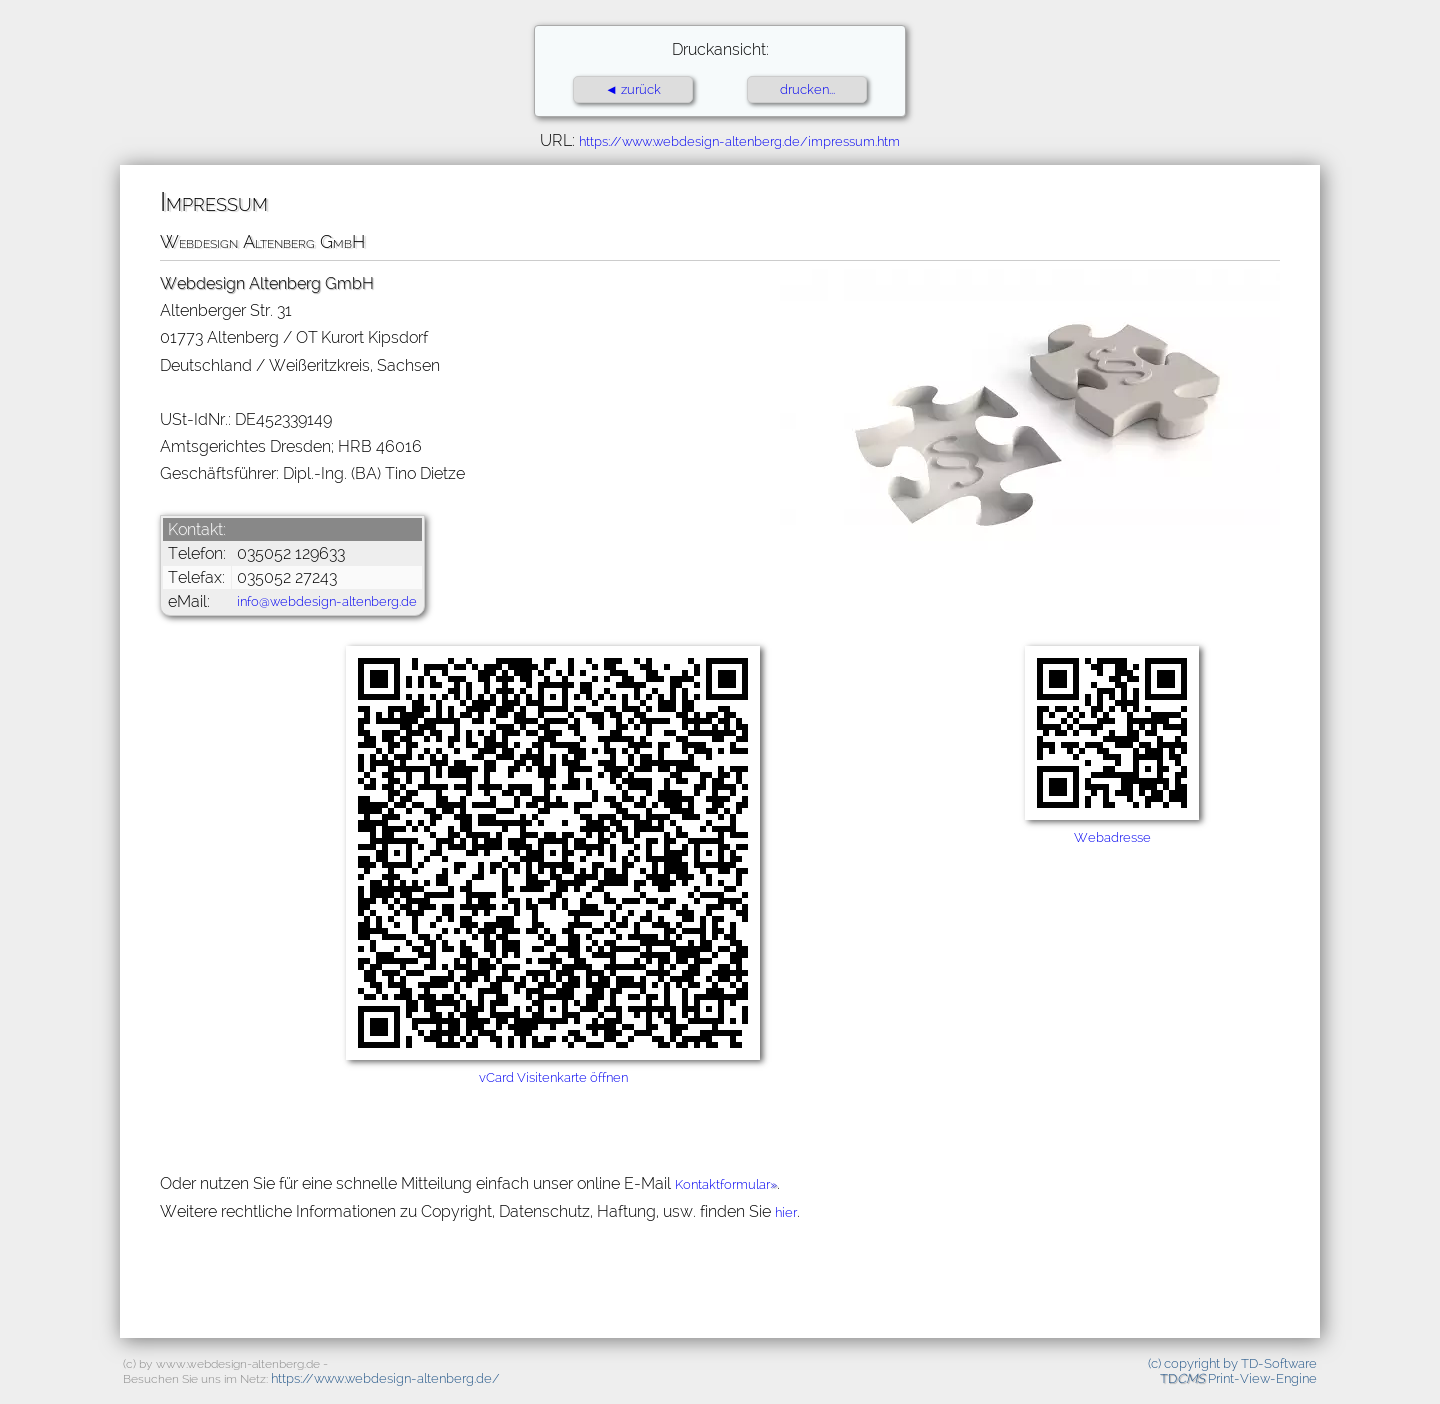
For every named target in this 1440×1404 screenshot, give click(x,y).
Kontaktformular (726, 1184)
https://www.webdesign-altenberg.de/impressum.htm (739, 141)
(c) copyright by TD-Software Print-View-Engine (1232, 1371)
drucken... (807, 89)
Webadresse (1112, 831)
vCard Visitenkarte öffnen (553, 1071)
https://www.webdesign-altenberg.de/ (385, 1378)
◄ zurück (633, 89)
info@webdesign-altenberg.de (327, 601)
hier (786, 1212)
